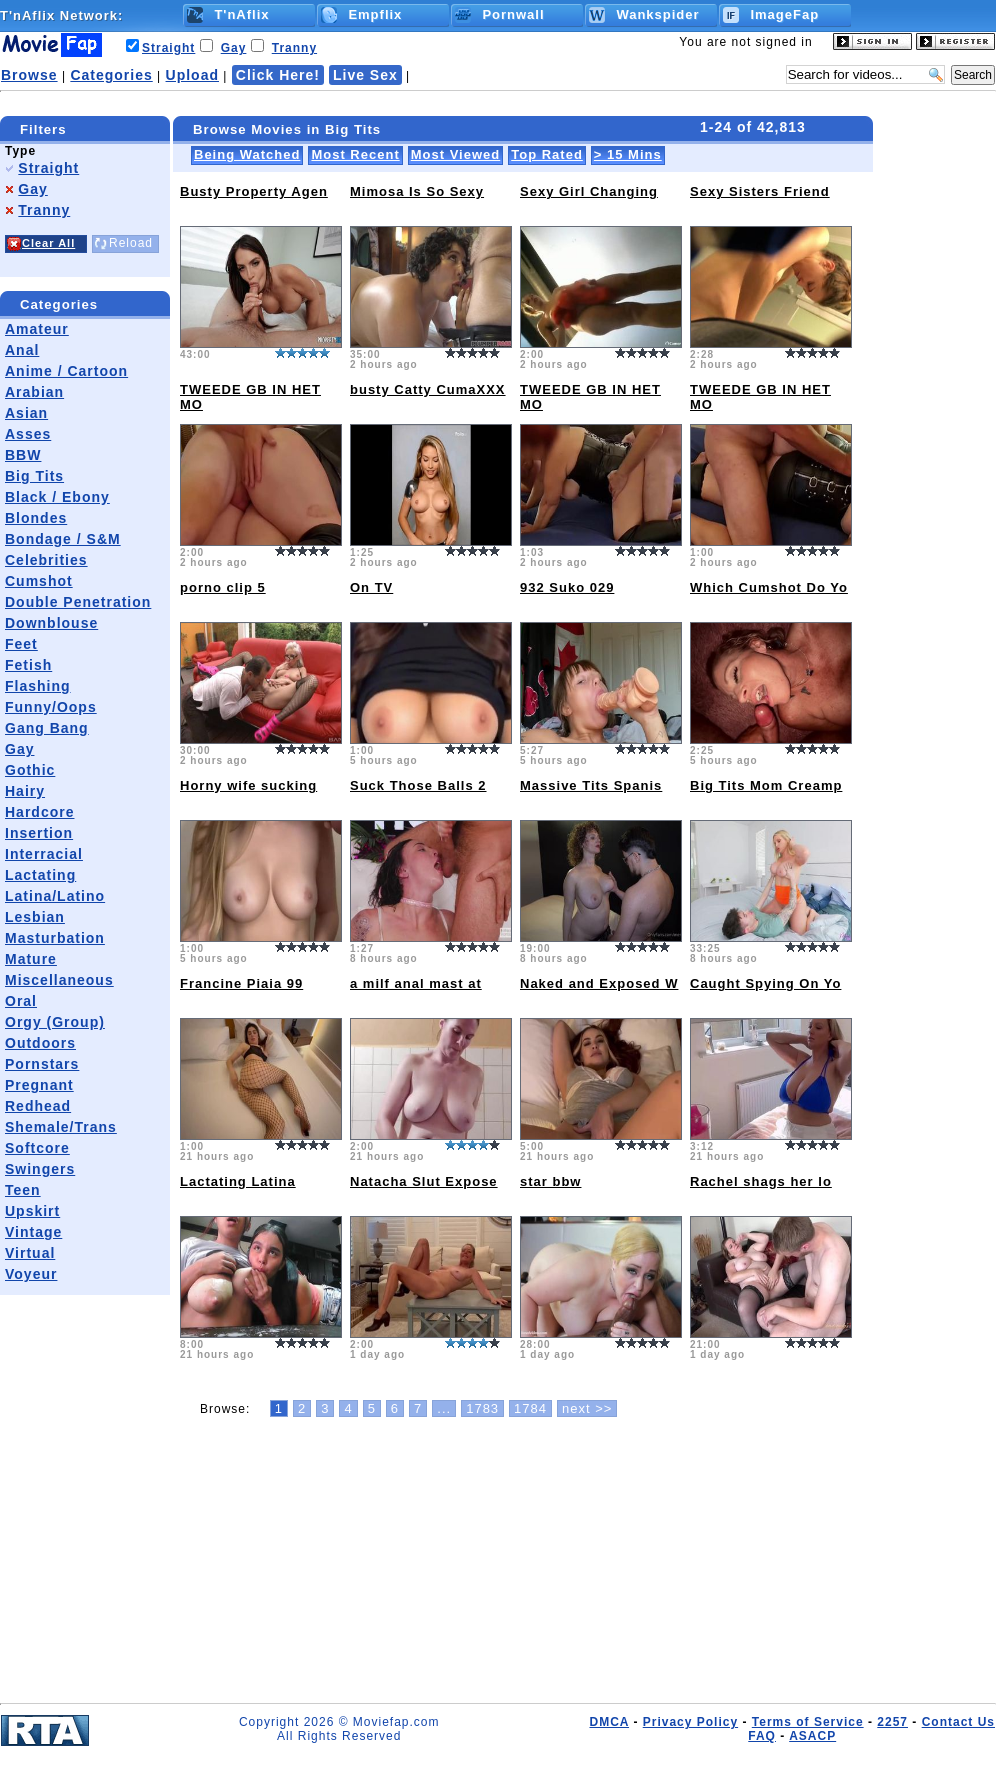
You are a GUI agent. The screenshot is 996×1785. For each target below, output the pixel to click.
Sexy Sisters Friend (760, 191)
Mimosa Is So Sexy (417, 191)
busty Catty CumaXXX (428, 389)
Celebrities (46, 560)
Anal (22, 350)
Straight (168, 48)
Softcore (37, 1148)
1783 (482, 1408)
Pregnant (39, 1085)
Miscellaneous (59, 980)
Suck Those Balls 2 (418, 785)
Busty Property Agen (254, 191)
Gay (234, 48)
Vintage (33, 1232)
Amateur (37, 329)
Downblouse (51, 623)
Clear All (48, 243)
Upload (192, 75)
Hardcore (39, 812)
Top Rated (547, 154)
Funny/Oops (51, 707)
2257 (892, 1722)
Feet (21, 644)
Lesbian (35, 917)
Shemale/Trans (61, 1127)
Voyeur (31, 1274)
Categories (111, 75)
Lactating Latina (238, 1181)
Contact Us (958, 1722)
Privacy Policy (690, 1722)
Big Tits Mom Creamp (766, 785)
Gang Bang (47, 728)
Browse (29, 75)
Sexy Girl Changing (589, 191)
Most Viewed (456, 154)
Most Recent (355, 154)
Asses (28, 434)
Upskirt (32, 1211)
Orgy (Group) (55, 1022)
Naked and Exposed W (599, 983)
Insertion (39, 833)
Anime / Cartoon (66, 371)
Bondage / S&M (63, 539)
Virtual (30, 1253)
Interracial (44, 854)
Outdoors (40, 1043)
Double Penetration (78, 602)
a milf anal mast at (416, 983)
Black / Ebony (57, 497)
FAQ (762, 1736)
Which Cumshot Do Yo (769, 587)
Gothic (30, 770)
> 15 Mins (628, 154)
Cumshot (39, 581)
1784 (530, 1408)
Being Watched (247, 154)
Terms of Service (808, 1722)
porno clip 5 (223, 587)
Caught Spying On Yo (765, 983)
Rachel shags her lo (761, 1181)
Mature (31, 959)
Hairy (25, 791)
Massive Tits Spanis (591, 785)
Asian (26, 413)
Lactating (40, 875)
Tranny (294, 48)
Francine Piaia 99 (241, 983)
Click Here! (278, 75)
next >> (587, 1408)
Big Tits (34, 476)
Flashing (38, 686)
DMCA (609, 1722)
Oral (21, 1001)
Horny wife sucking (248, 785)
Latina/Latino (55, 896)
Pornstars (42, 1064)
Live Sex (365, 75)
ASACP (812, 1736)
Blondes (36, 518)
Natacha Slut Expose (424, 1181)
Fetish (28, 665)
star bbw (550, 1181)
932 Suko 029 (567, 587)
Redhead (38, 1106)
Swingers (40, 1169)
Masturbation (55, 938)
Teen (23, 1190)
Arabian (34, 392)
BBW (23, 455)
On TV (371, 587)
